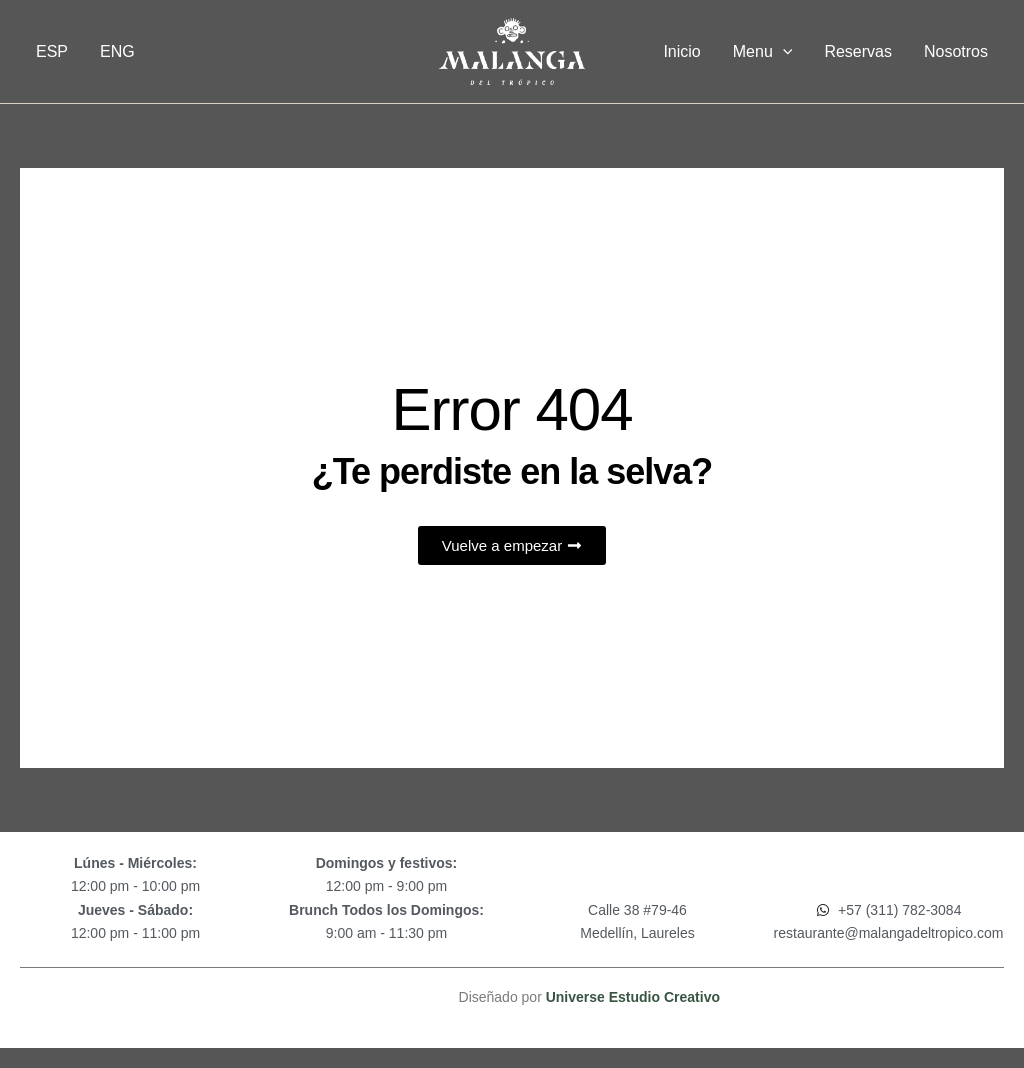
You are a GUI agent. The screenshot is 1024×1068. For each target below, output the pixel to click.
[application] (783, 52)
